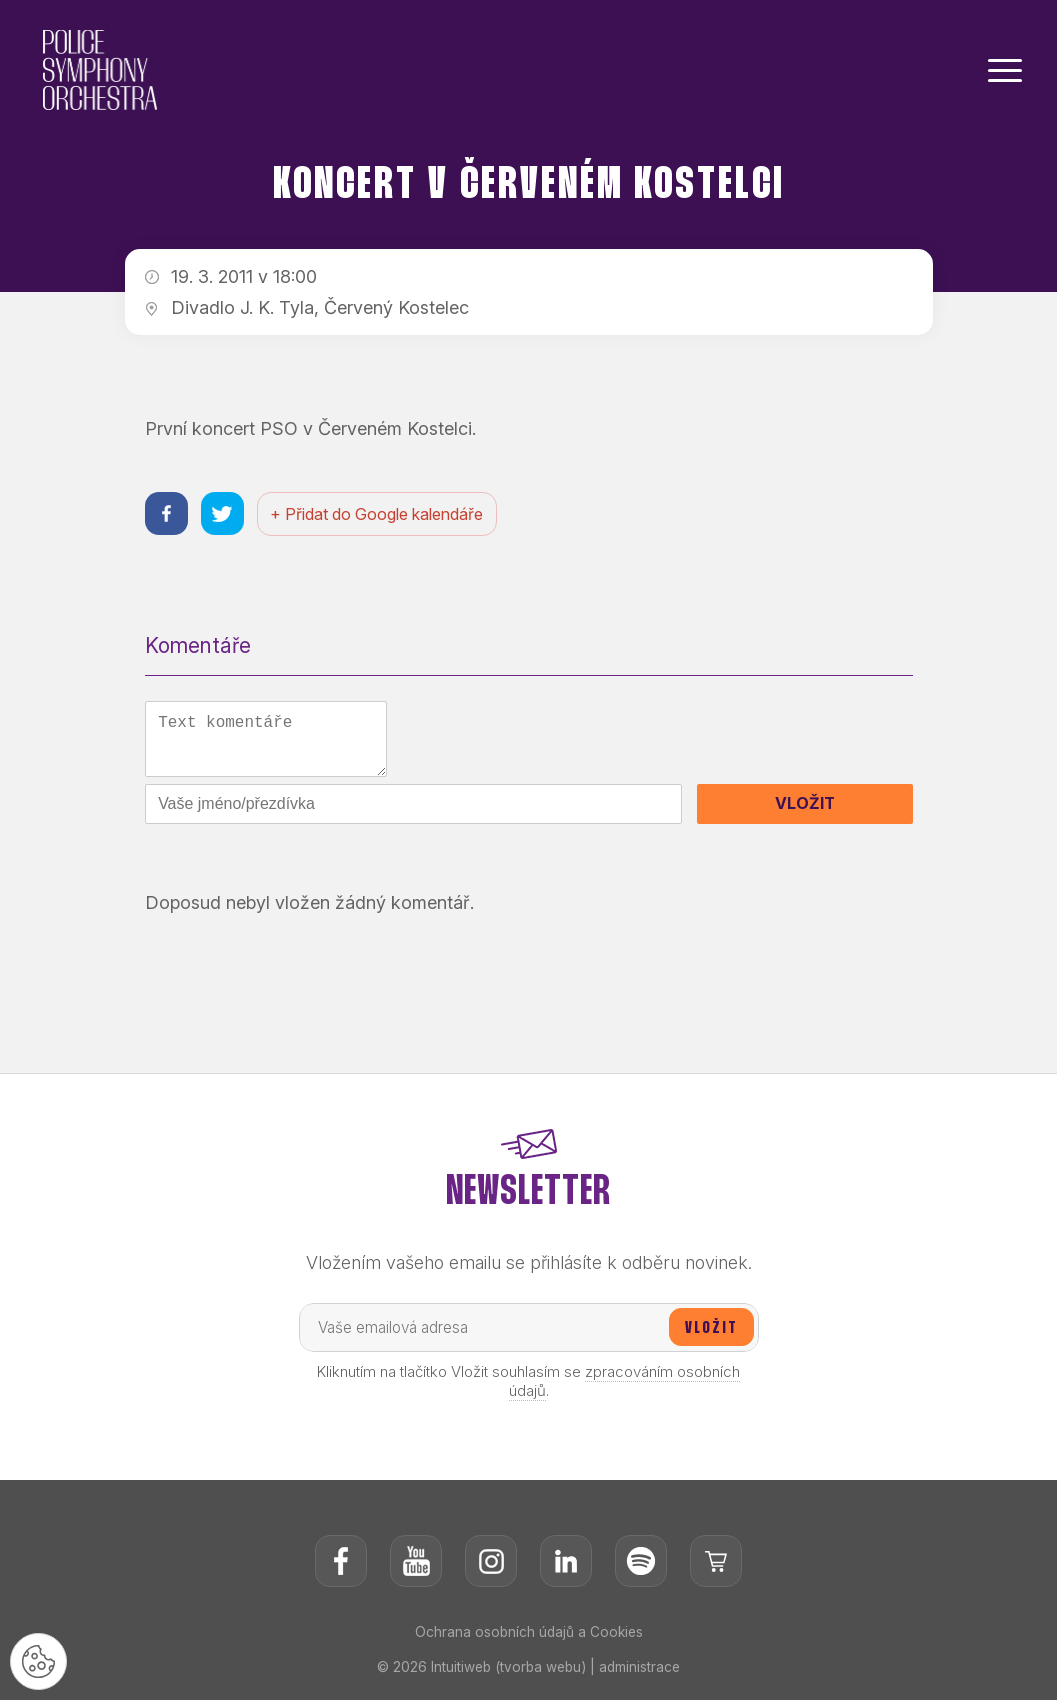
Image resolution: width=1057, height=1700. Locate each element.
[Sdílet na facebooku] (167, 514)
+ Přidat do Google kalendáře (381, 515)
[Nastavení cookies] (40, 1660)
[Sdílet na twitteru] (225, 514)
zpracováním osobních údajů (625, 1389)
